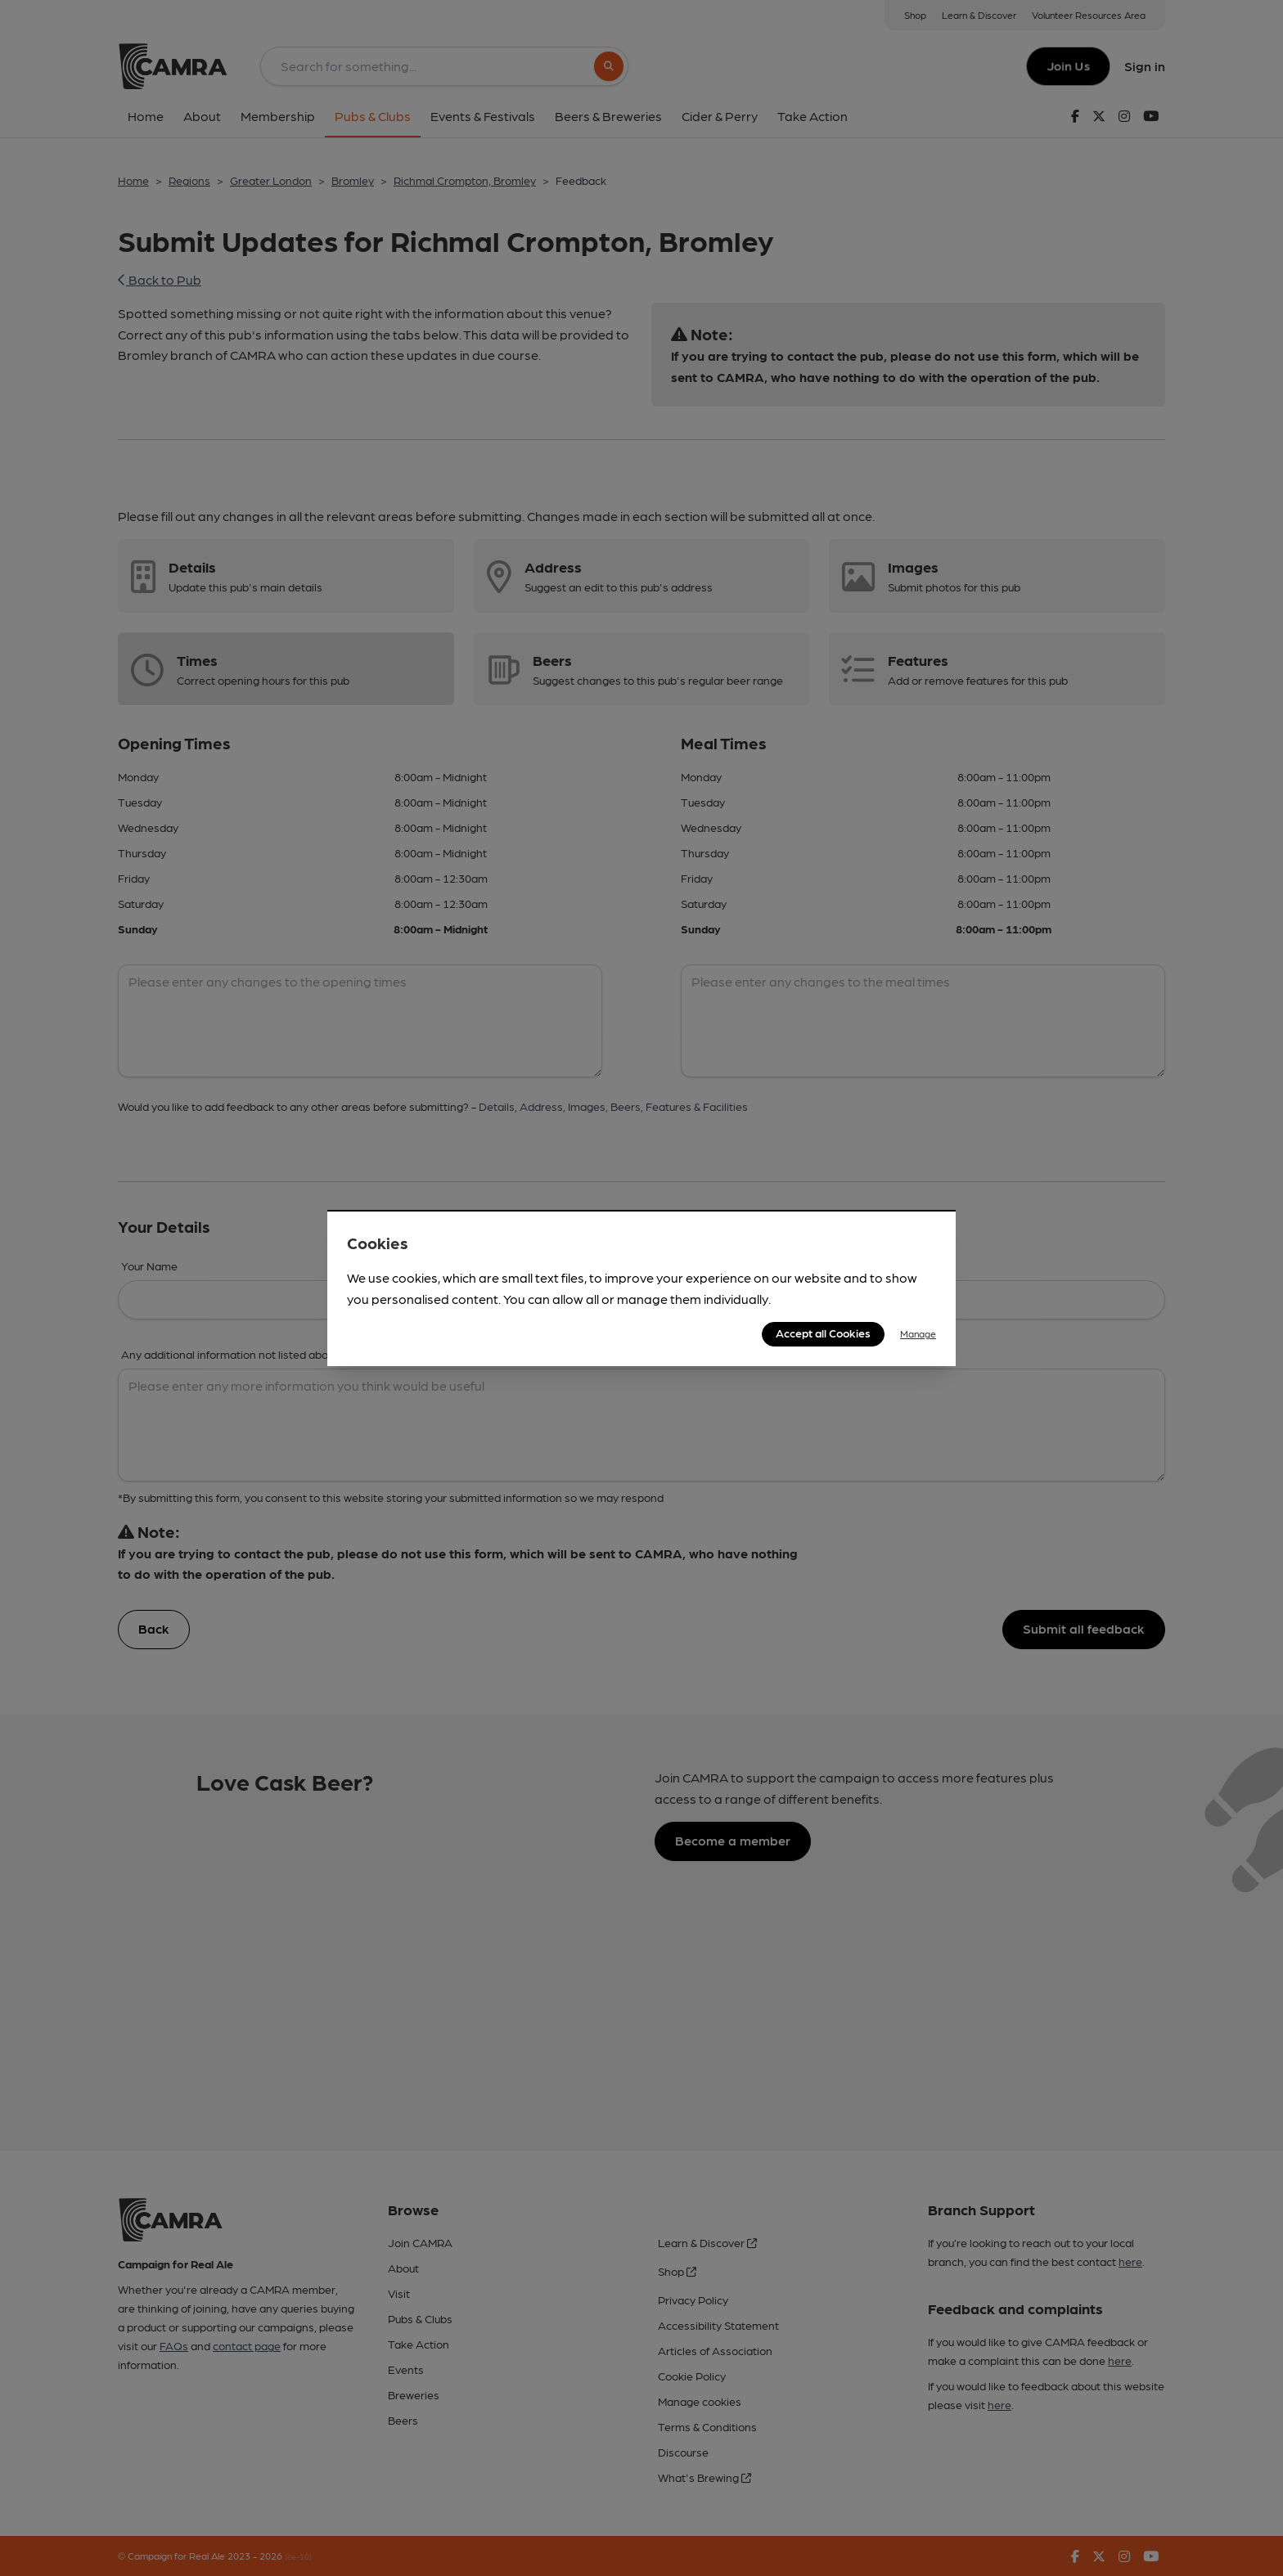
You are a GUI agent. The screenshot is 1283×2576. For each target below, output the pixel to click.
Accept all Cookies (823, 1332)
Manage (918, 1333)
